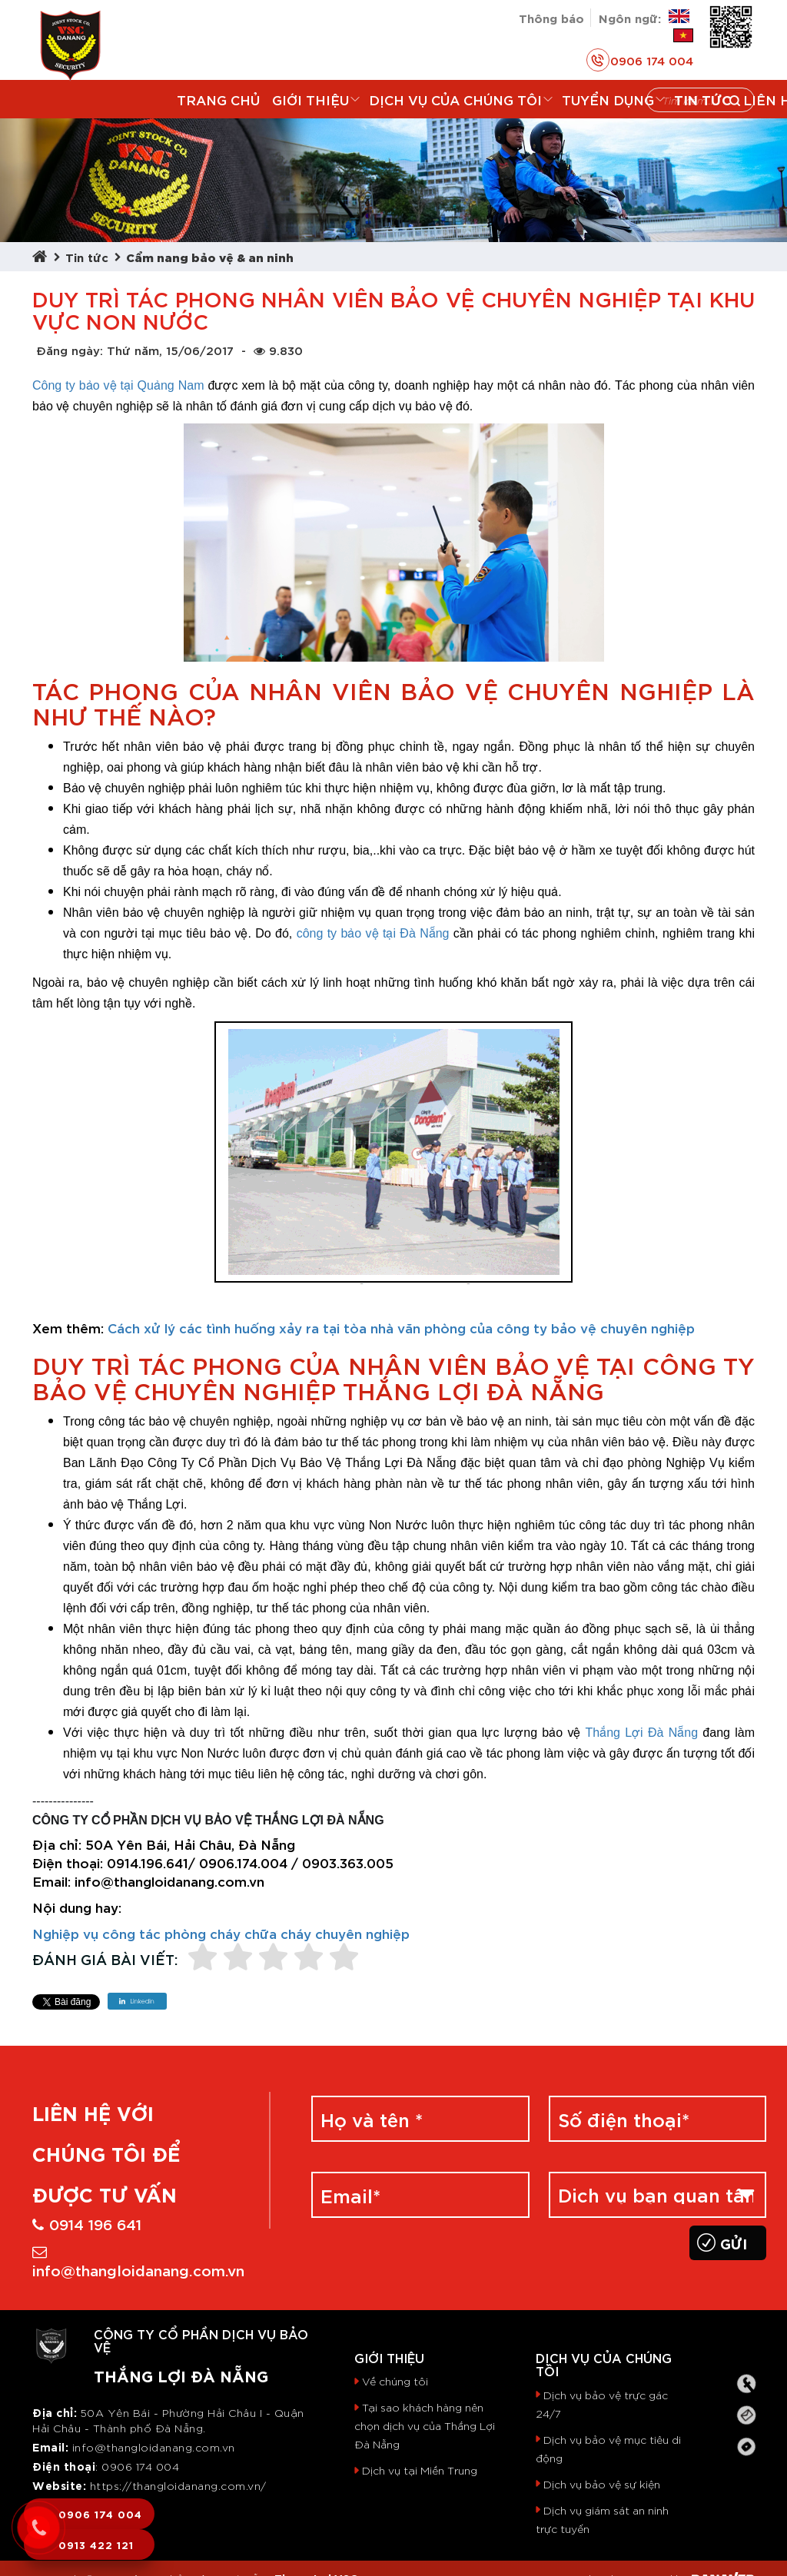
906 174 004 (145, 2466)
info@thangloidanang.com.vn (138, 2262)
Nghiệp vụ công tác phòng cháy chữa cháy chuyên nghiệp (221, 1932)
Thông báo (551, 17)
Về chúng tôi (395, 2381)
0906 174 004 (639, 60)
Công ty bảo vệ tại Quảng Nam (118, 385)
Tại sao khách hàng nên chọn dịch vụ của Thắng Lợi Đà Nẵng (424, 2425)
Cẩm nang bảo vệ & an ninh (210, 256)
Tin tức (86, 256)
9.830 (278, 349)
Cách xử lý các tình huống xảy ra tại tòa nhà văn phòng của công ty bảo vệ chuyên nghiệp (401, 1327)
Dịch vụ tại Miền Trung (419, 2470)
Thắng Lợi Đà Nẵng (641, 1732)
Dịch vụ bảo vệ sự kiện (601, 2484)
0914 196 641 (86, 2223)
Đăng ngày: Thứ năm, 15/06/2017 (135, 349)
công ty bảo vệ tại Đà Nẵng (373, 933)
